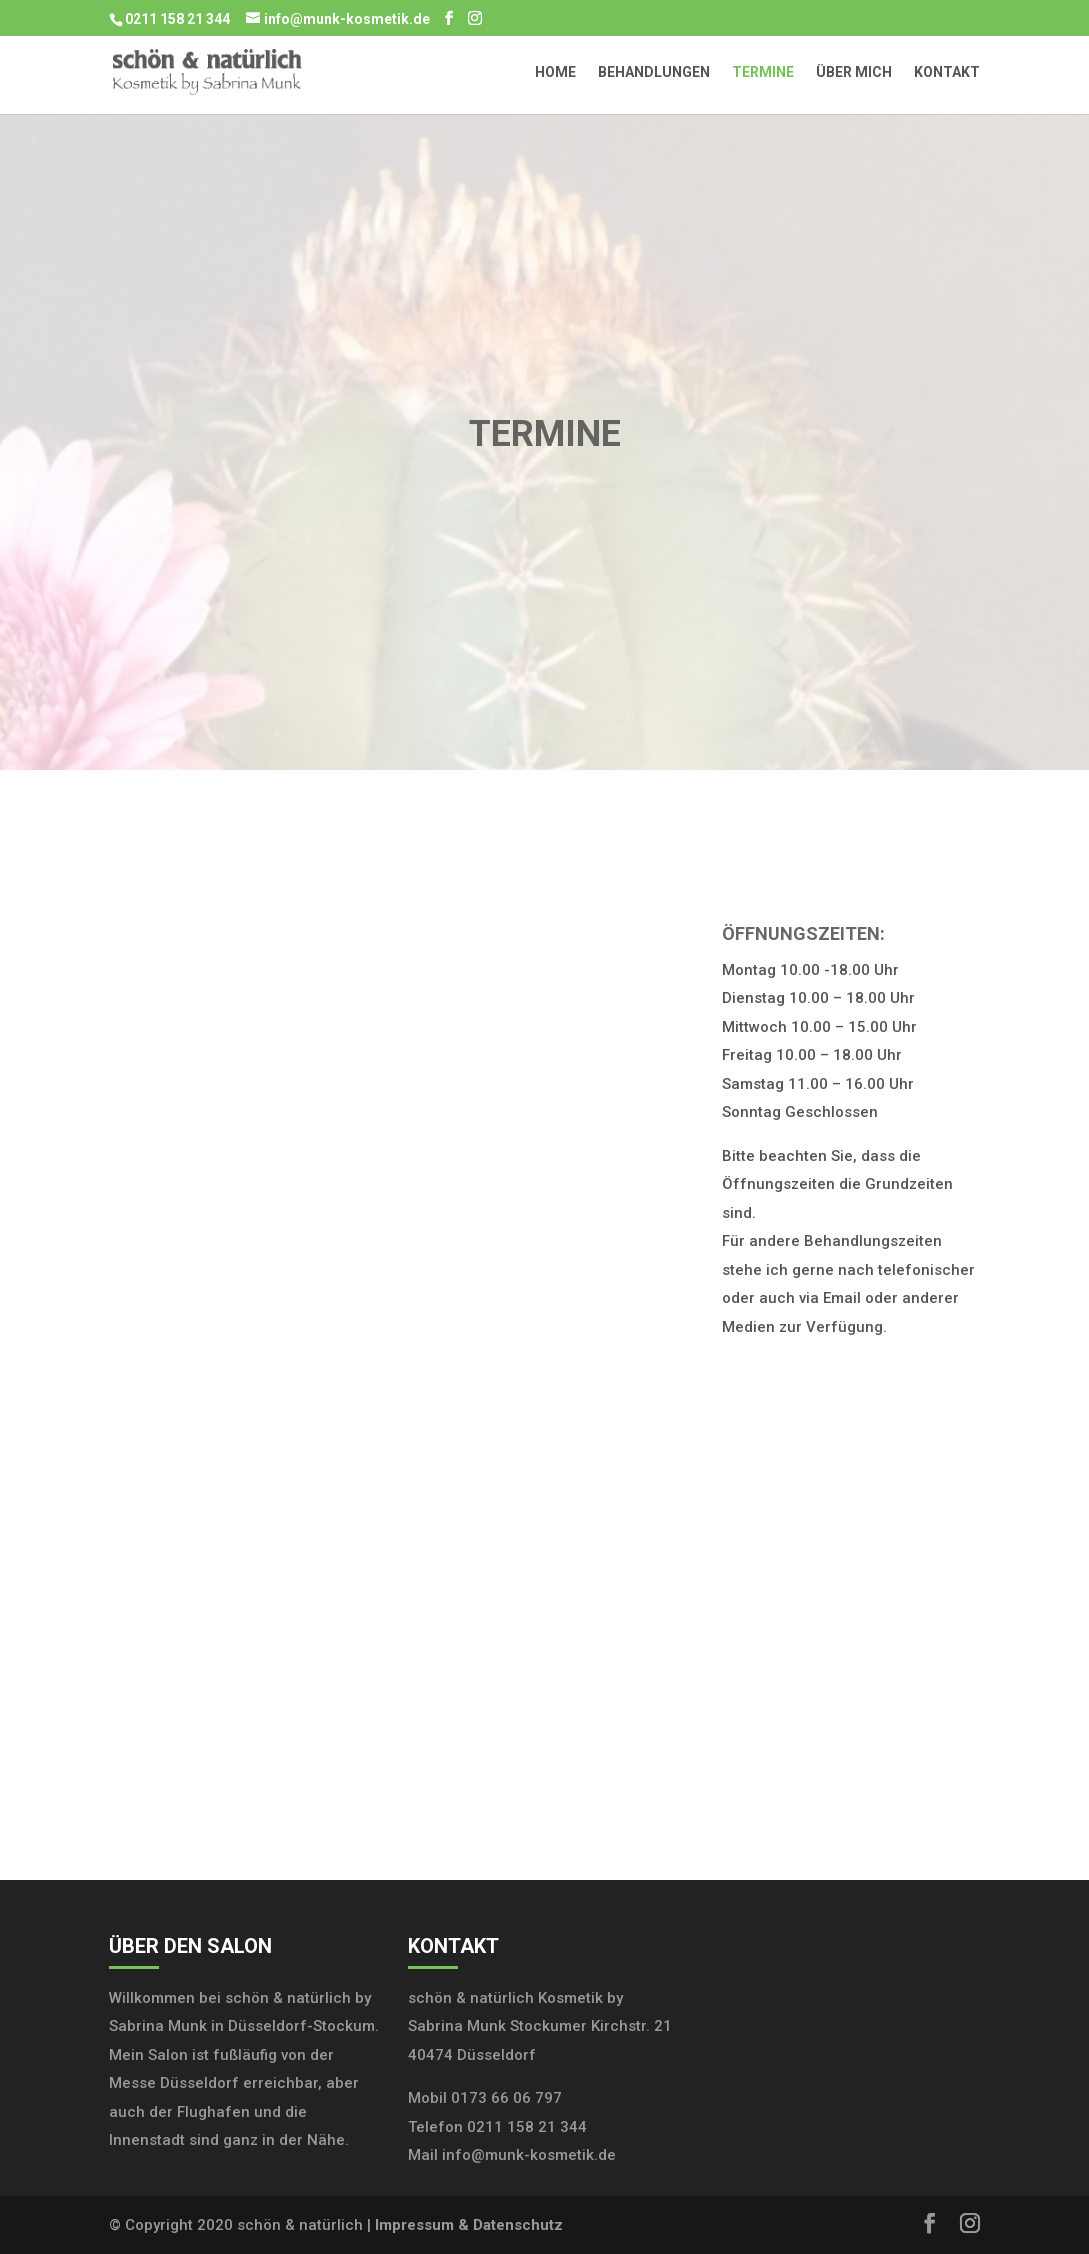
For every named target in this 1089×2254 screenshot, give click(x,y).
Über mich (854, 72)
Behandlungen (654, 72)
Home (555, 72)
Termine (763, 72)
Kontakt (947, 72)
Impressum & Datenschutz (469, 2225)
